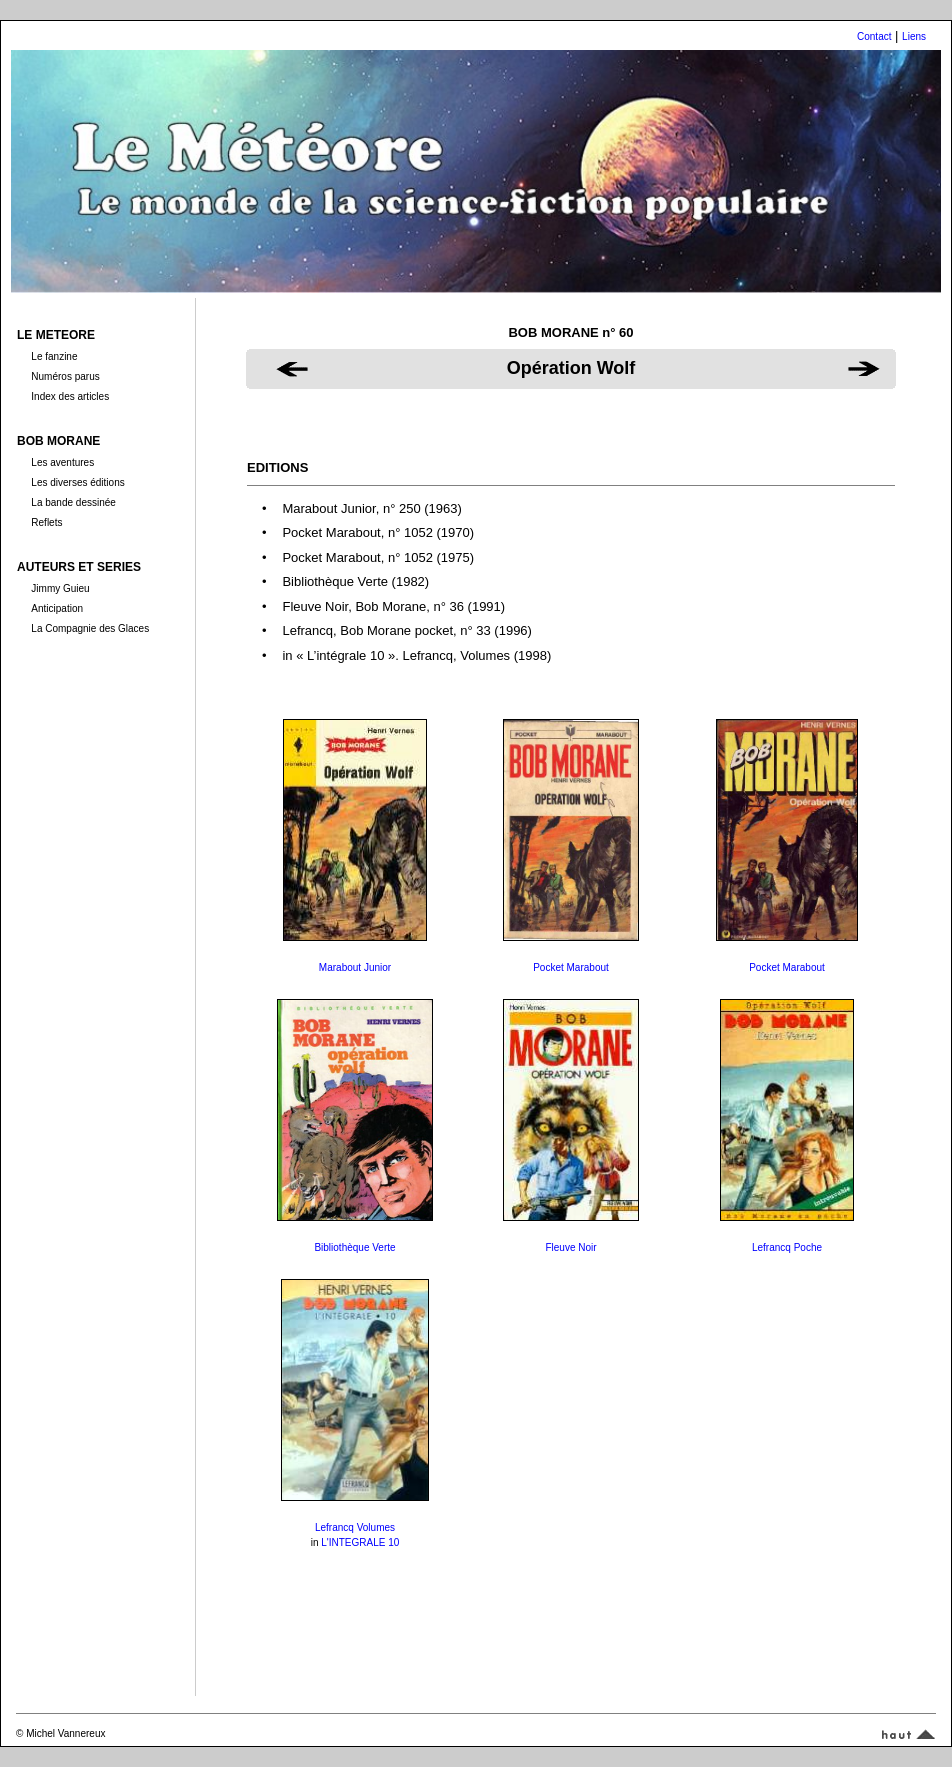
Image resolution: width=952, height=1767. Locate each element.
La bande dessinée (73, 502)
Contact (874, 36)
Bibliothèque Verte (354, 1247)
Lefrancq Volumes (355, 1527)
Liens (914, 36)
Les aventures (62, 462)
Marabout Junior (355, 967)
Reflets (46, 522)
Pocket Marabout (571, 967)
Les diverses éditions (77, 482)
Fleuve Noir (570, 1247)
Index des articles (70, 396)
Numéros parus (65, 376)
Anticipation (57, 608)
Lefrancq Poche (787, 1247)
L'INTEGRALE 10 (360, 1542)
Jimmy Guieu (60, 588)
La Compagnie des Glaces (90, 628)
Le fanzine (54, 356)
